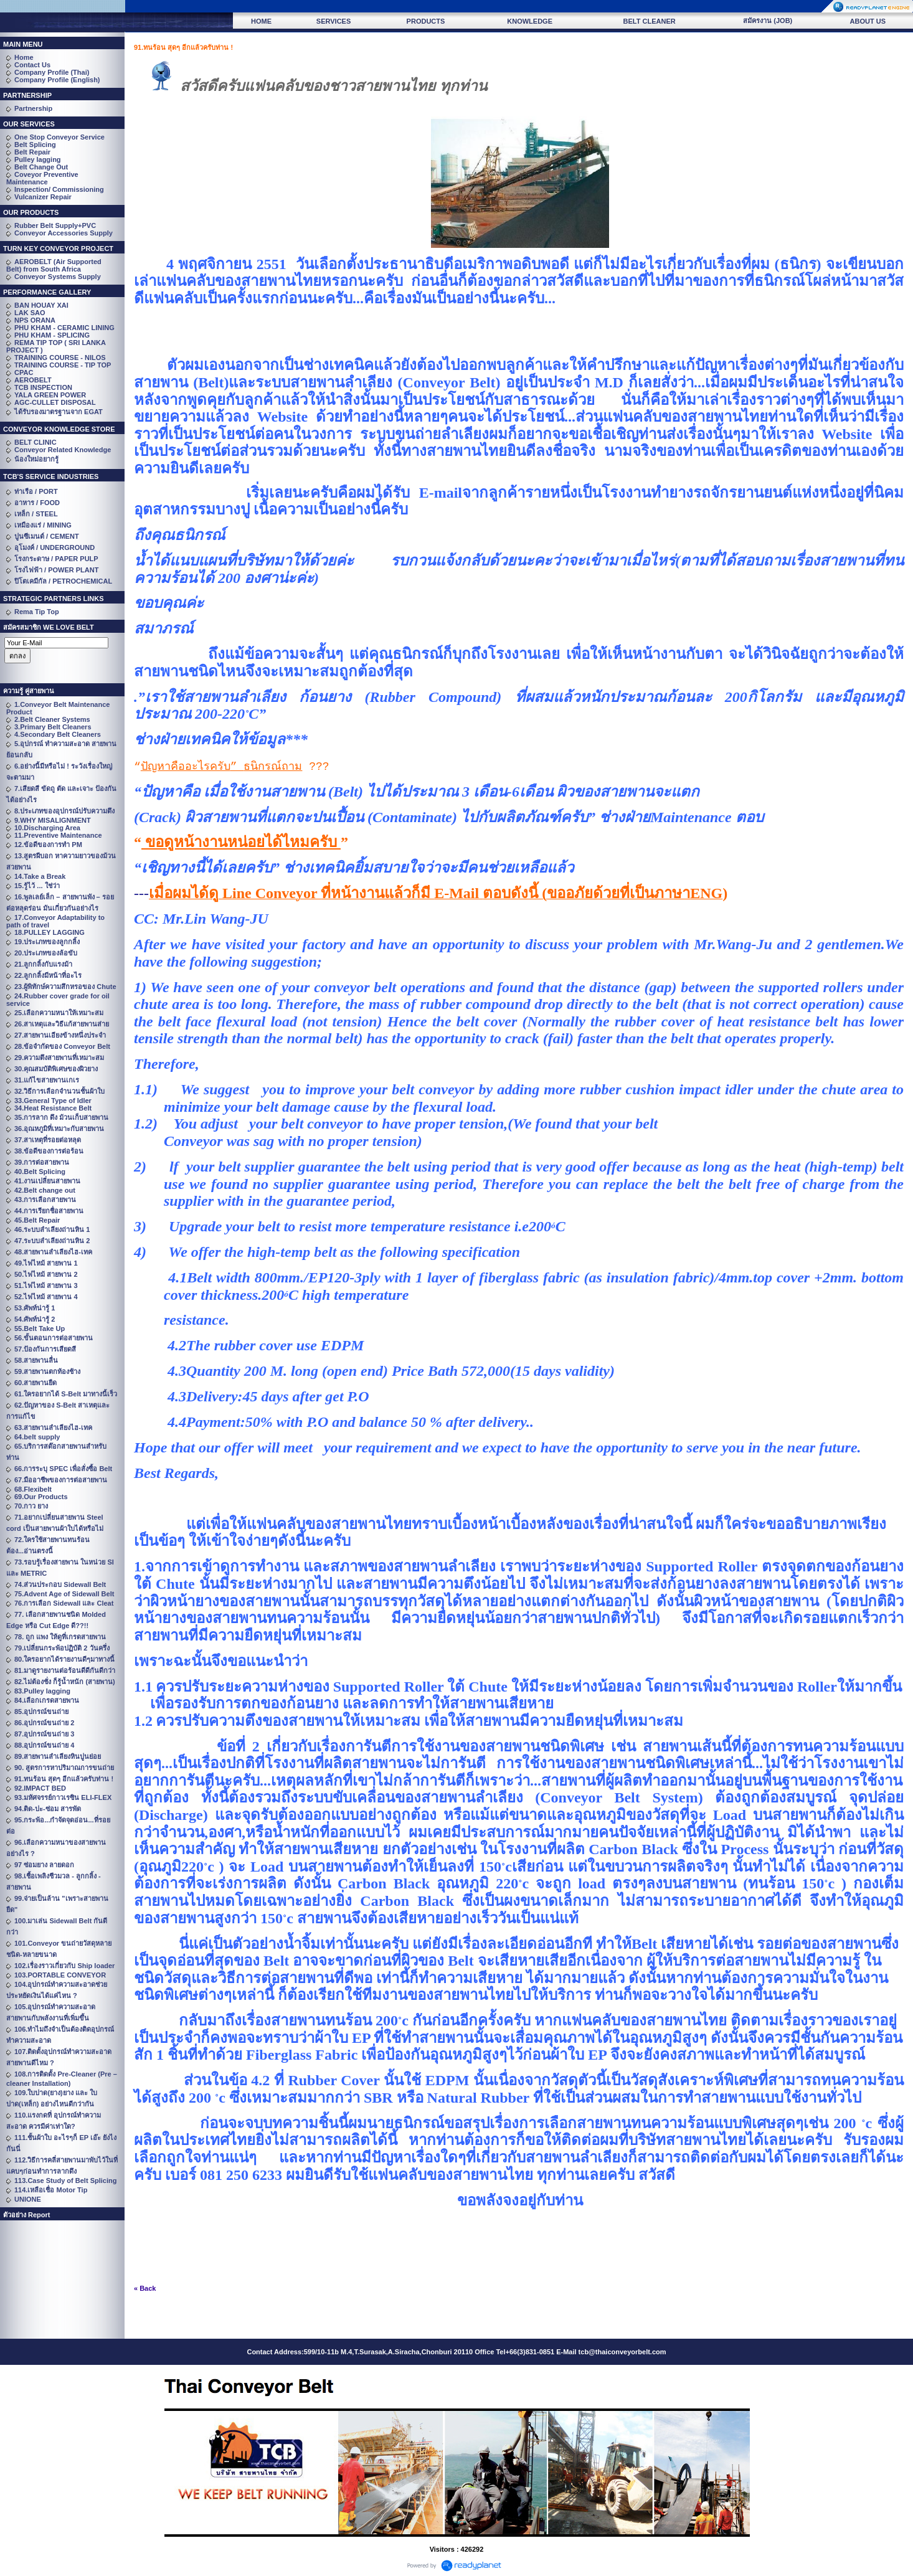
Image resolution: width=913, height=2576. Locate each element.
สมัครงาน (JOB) (767, 20)
